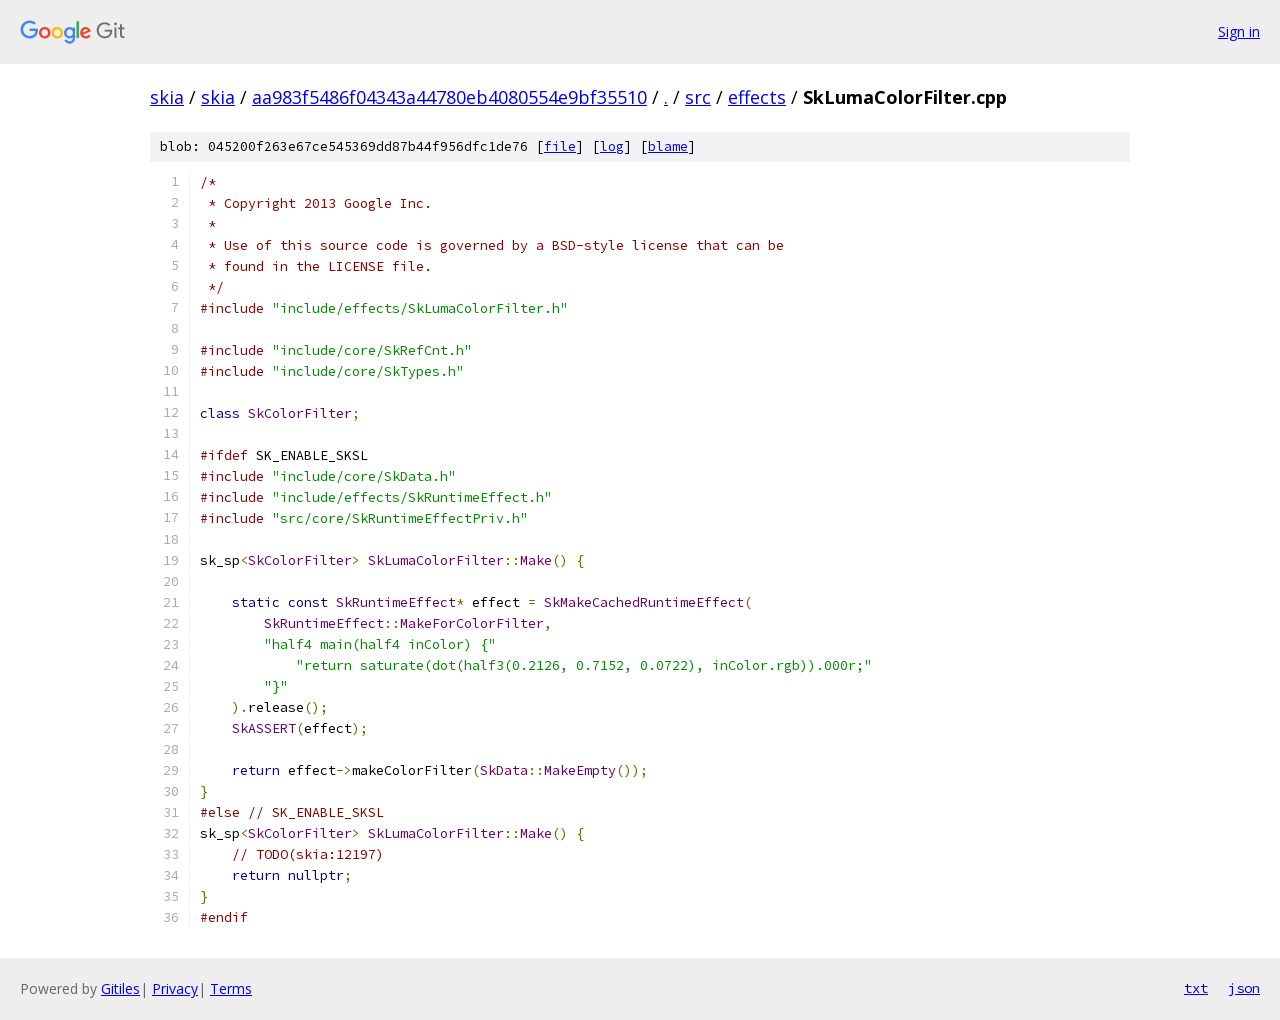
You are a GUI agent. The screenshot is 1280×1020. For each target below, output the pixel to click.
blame (668, 146)
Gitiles (120, 988)
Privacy (175, 988)
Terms (231, 988)
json (1244, 988)
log (612, 146)
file (560, 146)
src (698, 97)
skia (167, 97)
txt (1196, 988)
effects (757, 97)
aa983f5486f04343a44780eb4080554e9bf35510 (449, 97)
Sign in (1239, 31)
